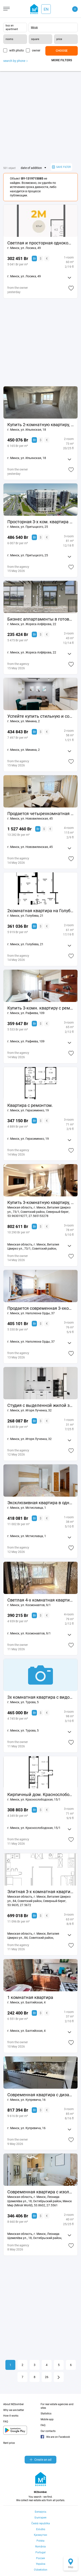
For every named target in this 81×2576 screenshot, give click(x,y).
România (40, 2546)
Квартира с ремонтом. (30, 1105)
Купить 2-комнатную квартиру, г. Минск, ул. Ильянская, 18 (40, 424)
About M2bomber (13, 2404)
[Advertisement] (40, 117)
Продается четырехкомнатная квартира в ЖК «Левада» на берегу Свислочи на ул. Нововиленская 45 (40, 813)
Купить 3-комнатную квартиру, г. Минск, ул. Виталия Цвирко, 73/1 (40, 1202)
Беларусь (40, 2511)
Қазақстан (40, 2534)
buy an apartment (12, 27)
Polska (40, 2540)
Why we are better (13, 2410)
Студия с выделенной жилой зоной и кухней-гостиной (40, 1405)
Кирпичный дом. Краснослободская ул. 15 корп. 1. (40, 1794)
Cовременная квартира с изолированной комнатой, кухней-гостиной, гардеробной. (40, 2192)
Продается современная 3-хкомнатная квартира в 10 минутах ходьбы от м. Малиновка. (40, 1308)
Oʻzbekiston (40, 2569)
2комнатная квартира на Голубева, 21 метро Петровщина (40, 910)
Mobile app (47, 2419)
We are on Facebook (55, 2437)
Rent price (9, 2442)
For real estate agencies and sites (57, 2406)
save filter (61, 167)
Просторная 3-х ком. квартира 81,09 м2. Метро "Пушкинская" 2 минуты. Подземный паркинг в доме (40, 522)
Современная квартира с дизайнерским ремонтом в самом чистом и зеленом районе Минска (40, 2095)
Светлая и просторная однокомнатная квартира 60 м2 (40, 243)
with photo (16, 50)
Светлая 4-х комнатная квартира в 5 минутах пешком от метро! (40, 1600)
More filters (61, 60)
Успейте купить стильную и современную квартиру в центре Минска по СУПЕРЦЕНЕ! (40, 716)
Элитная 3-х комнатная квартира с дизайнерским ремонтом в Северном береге (40, 1891)
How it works (10, 2415)
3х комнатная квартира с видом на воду (40, 1697)
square (35, 39)
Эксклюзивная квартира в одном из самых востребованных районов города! (40, 1503)
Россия (40, 2558)
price (59, 39)
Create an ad (40, 2459)
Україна (40, 2563)
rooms (9, 39)
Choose (62, 50)
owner (36, 50)
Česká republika (40, 2523)
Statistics (46, 2413)
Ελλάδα (40, 2529)
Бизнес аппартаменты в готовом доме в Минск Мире (40, 619)
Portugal (40, 2552)
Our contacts (48, 2431)
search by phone (15, 61)
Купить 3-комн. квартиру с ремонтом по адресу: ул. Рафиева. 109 (40, 1008)
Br (34, 258)
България (40, 2517)
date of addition (31, 167)
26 (46, 2377)
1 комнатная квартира (30, 1997)
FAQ (5, 2421)
